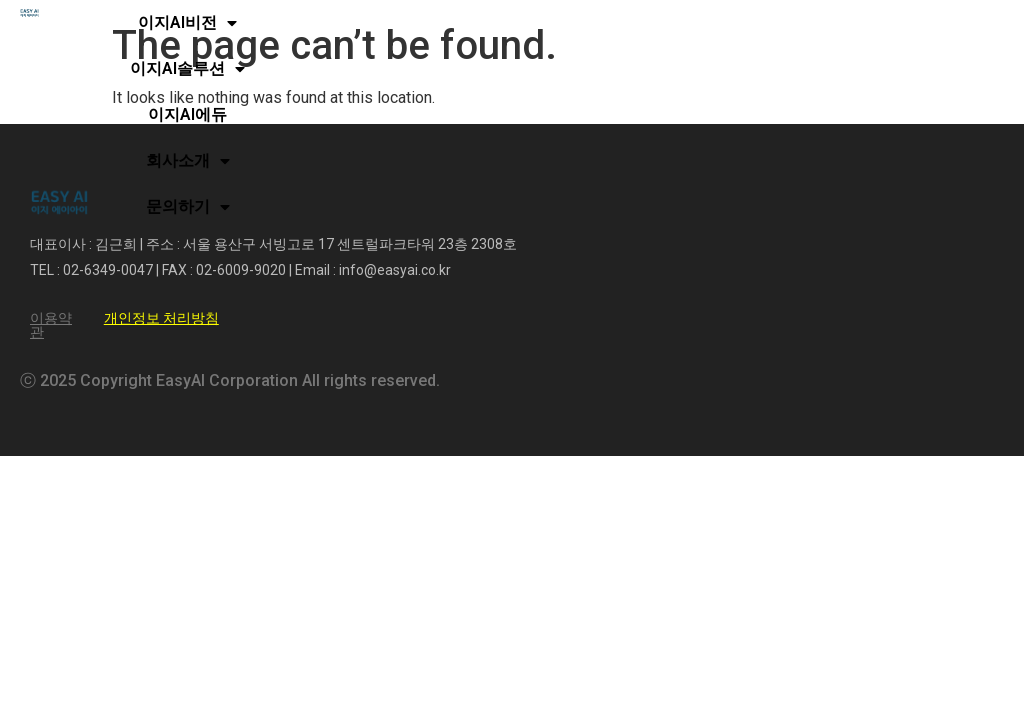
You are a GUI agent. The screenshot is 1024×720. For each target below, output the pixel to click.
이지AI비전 (187, 23)
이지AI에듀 (187, 114)
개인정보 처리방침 (161, 318)
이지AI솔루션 (187, 69)
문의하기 (188, 207)
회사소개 (188, 161)
